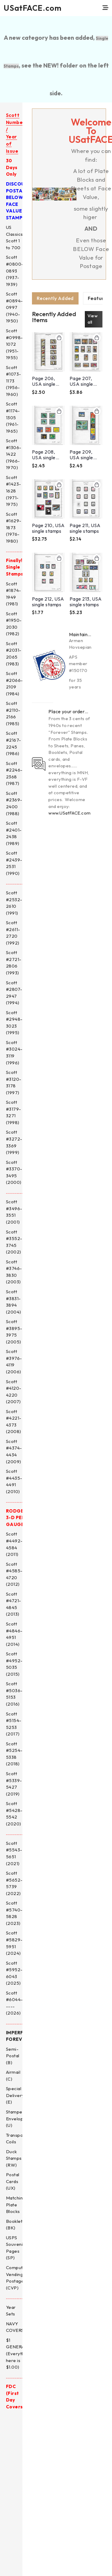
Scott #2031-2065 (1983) (14, 654)
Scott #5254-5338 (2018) (14, 1754)
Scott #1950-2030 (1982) (14, 624)
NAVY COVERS (15, 2327)
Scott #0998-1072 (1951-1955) (14, 344)
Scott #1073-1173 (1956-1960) (13, 381)
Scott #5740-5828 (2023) (14, 1913)
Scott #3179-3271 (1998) (13, 1112)
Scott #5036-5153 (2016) (14, 1694)
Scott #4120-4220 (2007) (14, 1392)
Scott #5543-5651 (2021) (14, 1853)
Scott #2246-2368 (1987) (14, 773)
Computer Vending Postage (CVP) (17, 2278)
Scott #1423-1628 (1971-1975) (13, 491)
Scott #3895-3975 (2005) (14, 1332)
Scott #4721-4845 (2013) (13, 1604)
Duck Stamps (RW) (14, 2158)
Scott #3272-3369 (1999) (14, 1142)
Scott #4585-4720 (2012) (14, 1574)
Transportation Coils (21, 2138)
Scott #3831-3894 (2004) (13, 1302)
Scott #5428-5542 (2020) (14, 1814)
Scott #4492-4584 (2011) (14, 1544)
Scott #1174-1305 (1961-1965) (13, 417)
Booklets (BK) (15, 2224)
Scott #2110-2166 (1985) (13, 713)
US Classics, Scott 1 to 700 (15, 237)
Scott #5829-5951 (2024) (14, 1943)
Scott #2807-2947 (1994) (14, 993)
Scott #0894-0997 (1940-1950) (14, 307)
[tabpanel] (67, 465)
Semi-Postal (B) (12, 2055)
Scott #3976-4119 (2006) (14, 1362)
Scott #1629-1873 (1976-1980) (13, 527)
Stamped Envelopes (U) (17, 2118)
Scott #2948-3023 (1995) (14, 1023)
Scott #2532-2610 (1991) (14, 903)
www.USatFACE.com (69, 813)
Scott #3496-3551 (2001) (14, 1212)
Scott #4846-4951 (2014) (14, 1634)
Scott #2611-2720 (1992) (13, 933)
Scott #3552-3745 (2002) (14, 1242)
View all (93, 319)
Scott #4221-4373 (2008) (14, 1422)
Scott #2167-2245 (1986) (13, 743)
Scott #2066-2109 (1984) (14, 684)
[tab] (55, 298)
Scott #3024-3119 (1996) (14, 1053)
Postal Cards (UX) (12, 2181)
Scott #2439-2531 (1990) (14, 863)
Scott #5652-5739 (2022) (14, 1883)
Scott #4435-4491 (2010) (14, 1481)
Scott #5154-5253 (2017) (14, 1724)
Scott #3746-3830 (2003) (14, 1272)
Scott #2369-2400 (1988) (14, 803)
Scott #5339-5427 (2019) (14, 1784)
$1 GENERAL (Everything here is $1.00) (18, 2353)
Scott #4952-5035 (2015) (14, 1664)
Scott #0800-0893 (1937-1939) (15, 270)
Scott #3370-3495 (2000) (14, 1172)
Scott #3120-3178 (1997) (13, 1082)
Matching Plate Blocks (16, 2204)
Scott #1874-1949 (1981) (13, 594)
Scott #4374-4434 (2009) (14, 1451)
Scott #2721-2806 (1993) (14, 963)
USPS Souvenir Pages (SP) (15, 2248)
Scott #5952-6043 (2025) (14, 1973)
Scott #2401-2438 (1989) (14, 833)
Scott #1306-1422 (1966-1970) (13, 454)
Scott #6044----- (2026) (14, 2003)
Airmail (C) (13, 2075)
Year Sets (11, 2310)
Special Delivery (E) (15, 2095)
